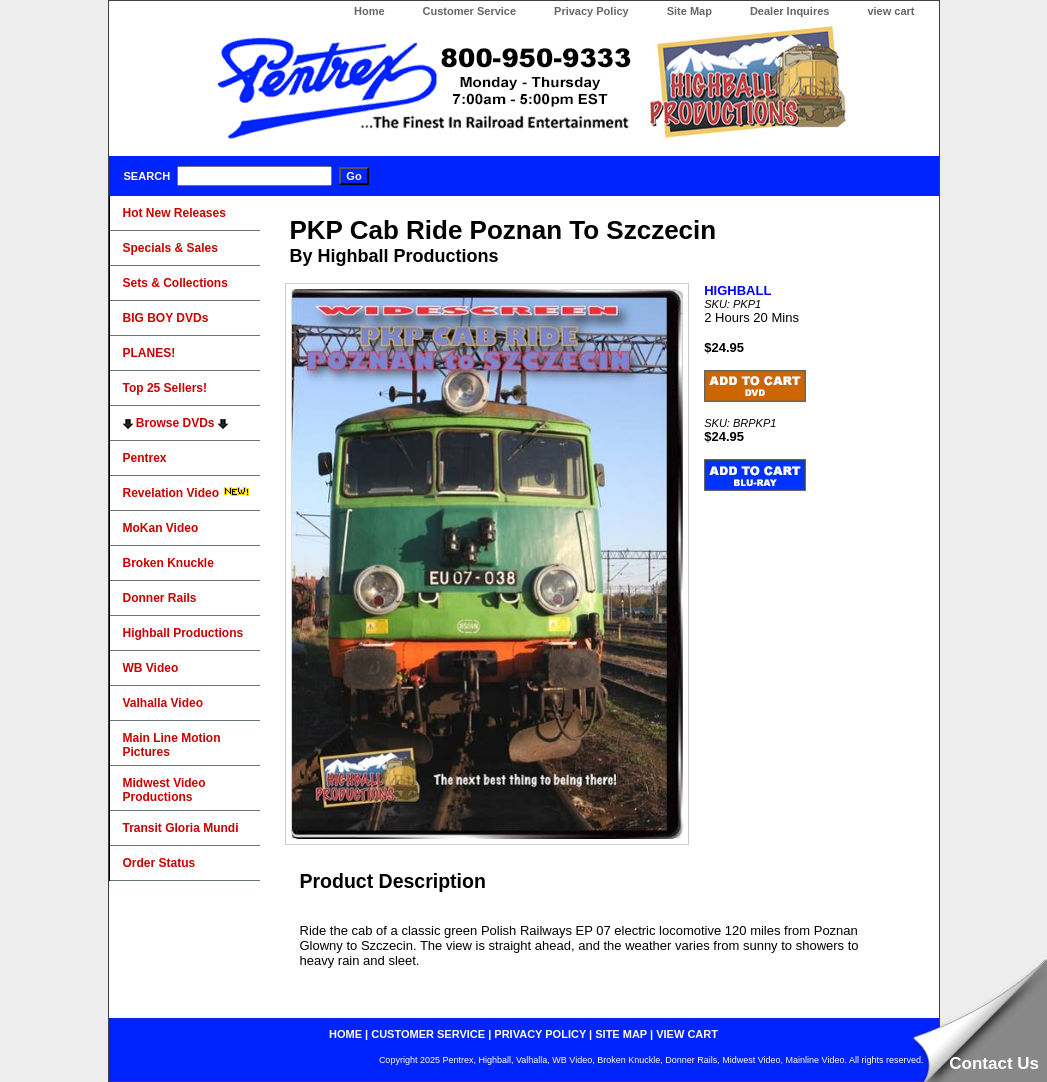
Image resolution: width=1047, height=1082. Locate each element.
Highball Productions (183, 633)
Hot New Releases (174, 213)
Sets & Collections (175, 283)
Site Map (689, 11)
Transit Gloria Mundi (181, 828)
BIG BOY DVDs (166, 318)
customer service (428, 1034)
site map (621, 1034)
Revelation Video (187, 493)
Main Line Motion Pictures (172, 745)
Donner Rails (160, 598)
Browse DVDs (175, 423)
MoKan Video (161, 528)
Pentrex (145, 458)
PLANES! (149, 353)
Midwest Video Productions (164, 790)
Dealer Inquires (789, 11)
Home (369, 11)
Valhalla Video (163, 703)
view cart (890, 11)
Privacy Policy (591, 11)
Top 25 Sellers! (165, 388)
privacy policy (540, 1034)
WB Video (151, 668)
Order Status (159, 863)
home (345, 1034)
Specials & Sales (170, 248)
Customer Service (470, 11)
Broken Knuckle (168, 563)
